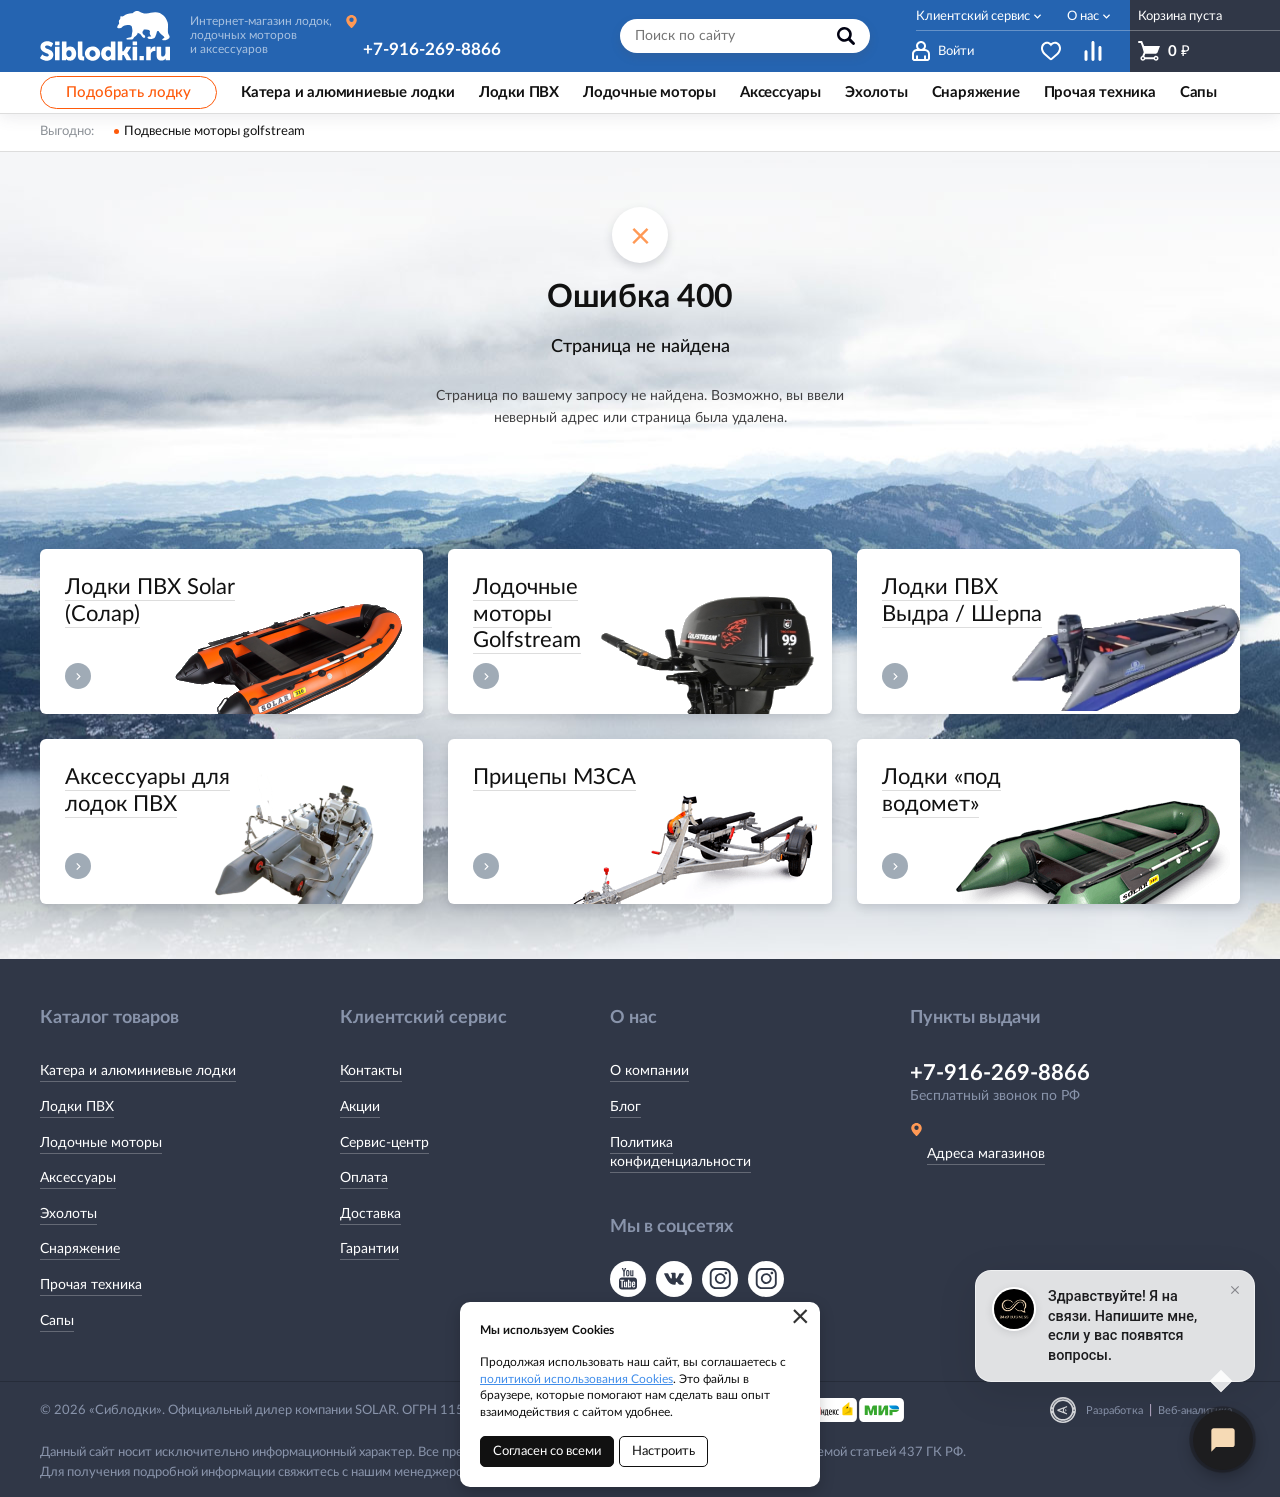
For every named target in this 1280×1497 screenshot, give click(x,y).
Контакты (371, 1071)
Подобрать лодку (128, 92)
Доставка (370, 1214)
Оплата (364, 1178)
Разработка (1114, 1410)
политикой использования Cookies (576, 1379)
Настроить (663, 1451)
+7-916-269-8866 (432, 49)
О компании (649, 1071)
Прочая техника (91, 1285)
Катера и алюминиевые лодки (138, 1071)
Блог (625, 1107)
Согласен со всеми (547, 1451)
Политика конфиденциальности (680, 1153)
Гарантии (369, 1249)
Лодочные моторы (101, 1143)
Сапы (57, 1321)
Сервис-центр (384, 1143)
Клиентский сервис (973, 16)
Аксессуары (78, 1178)
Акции (360, 1107)
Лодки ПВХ (77, 1107)
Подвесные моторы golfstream (214, 131)
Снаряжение (80, 1249)
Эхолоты (68, 1214)
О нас (1083, 16)
